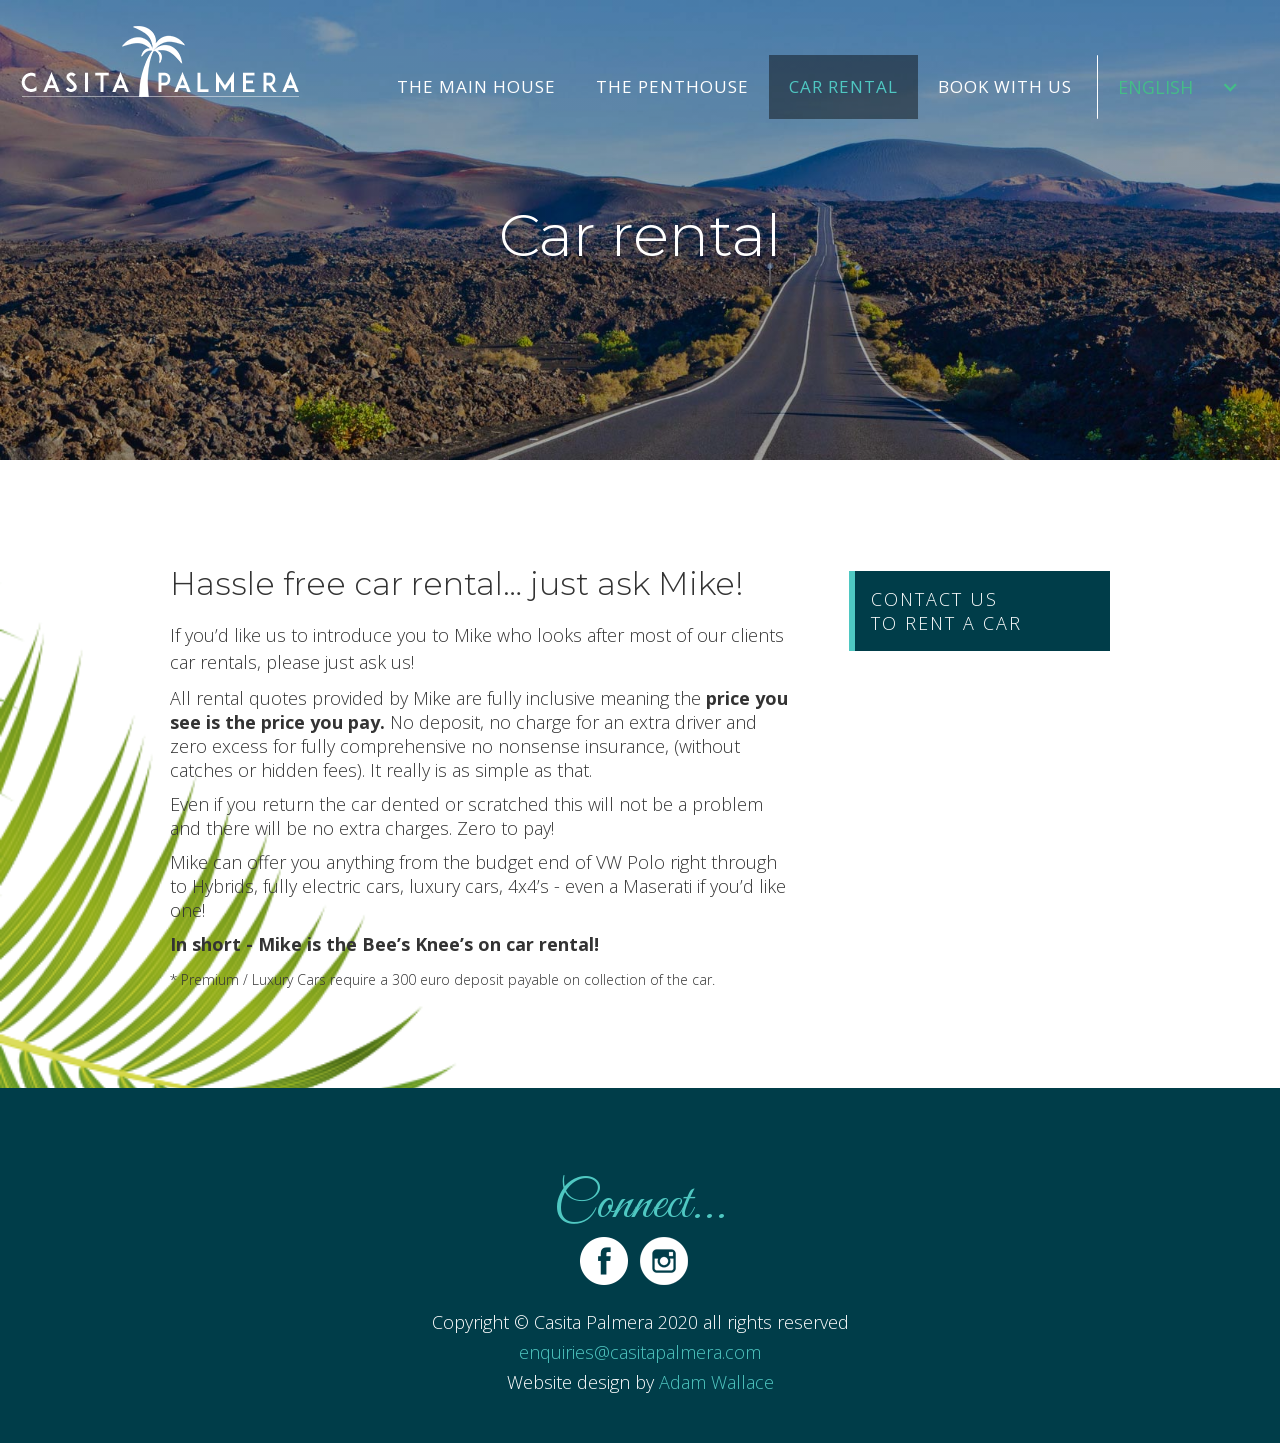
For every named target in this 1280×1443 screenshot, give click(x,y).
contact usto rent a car (946, 611)
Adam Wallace (716, 1382)
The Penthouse (672, 86)
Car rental (843, 86)
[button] (1178, 87)
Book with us (1005, 86)
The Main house (476, 86)
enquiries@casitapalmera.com (640, 1352)
